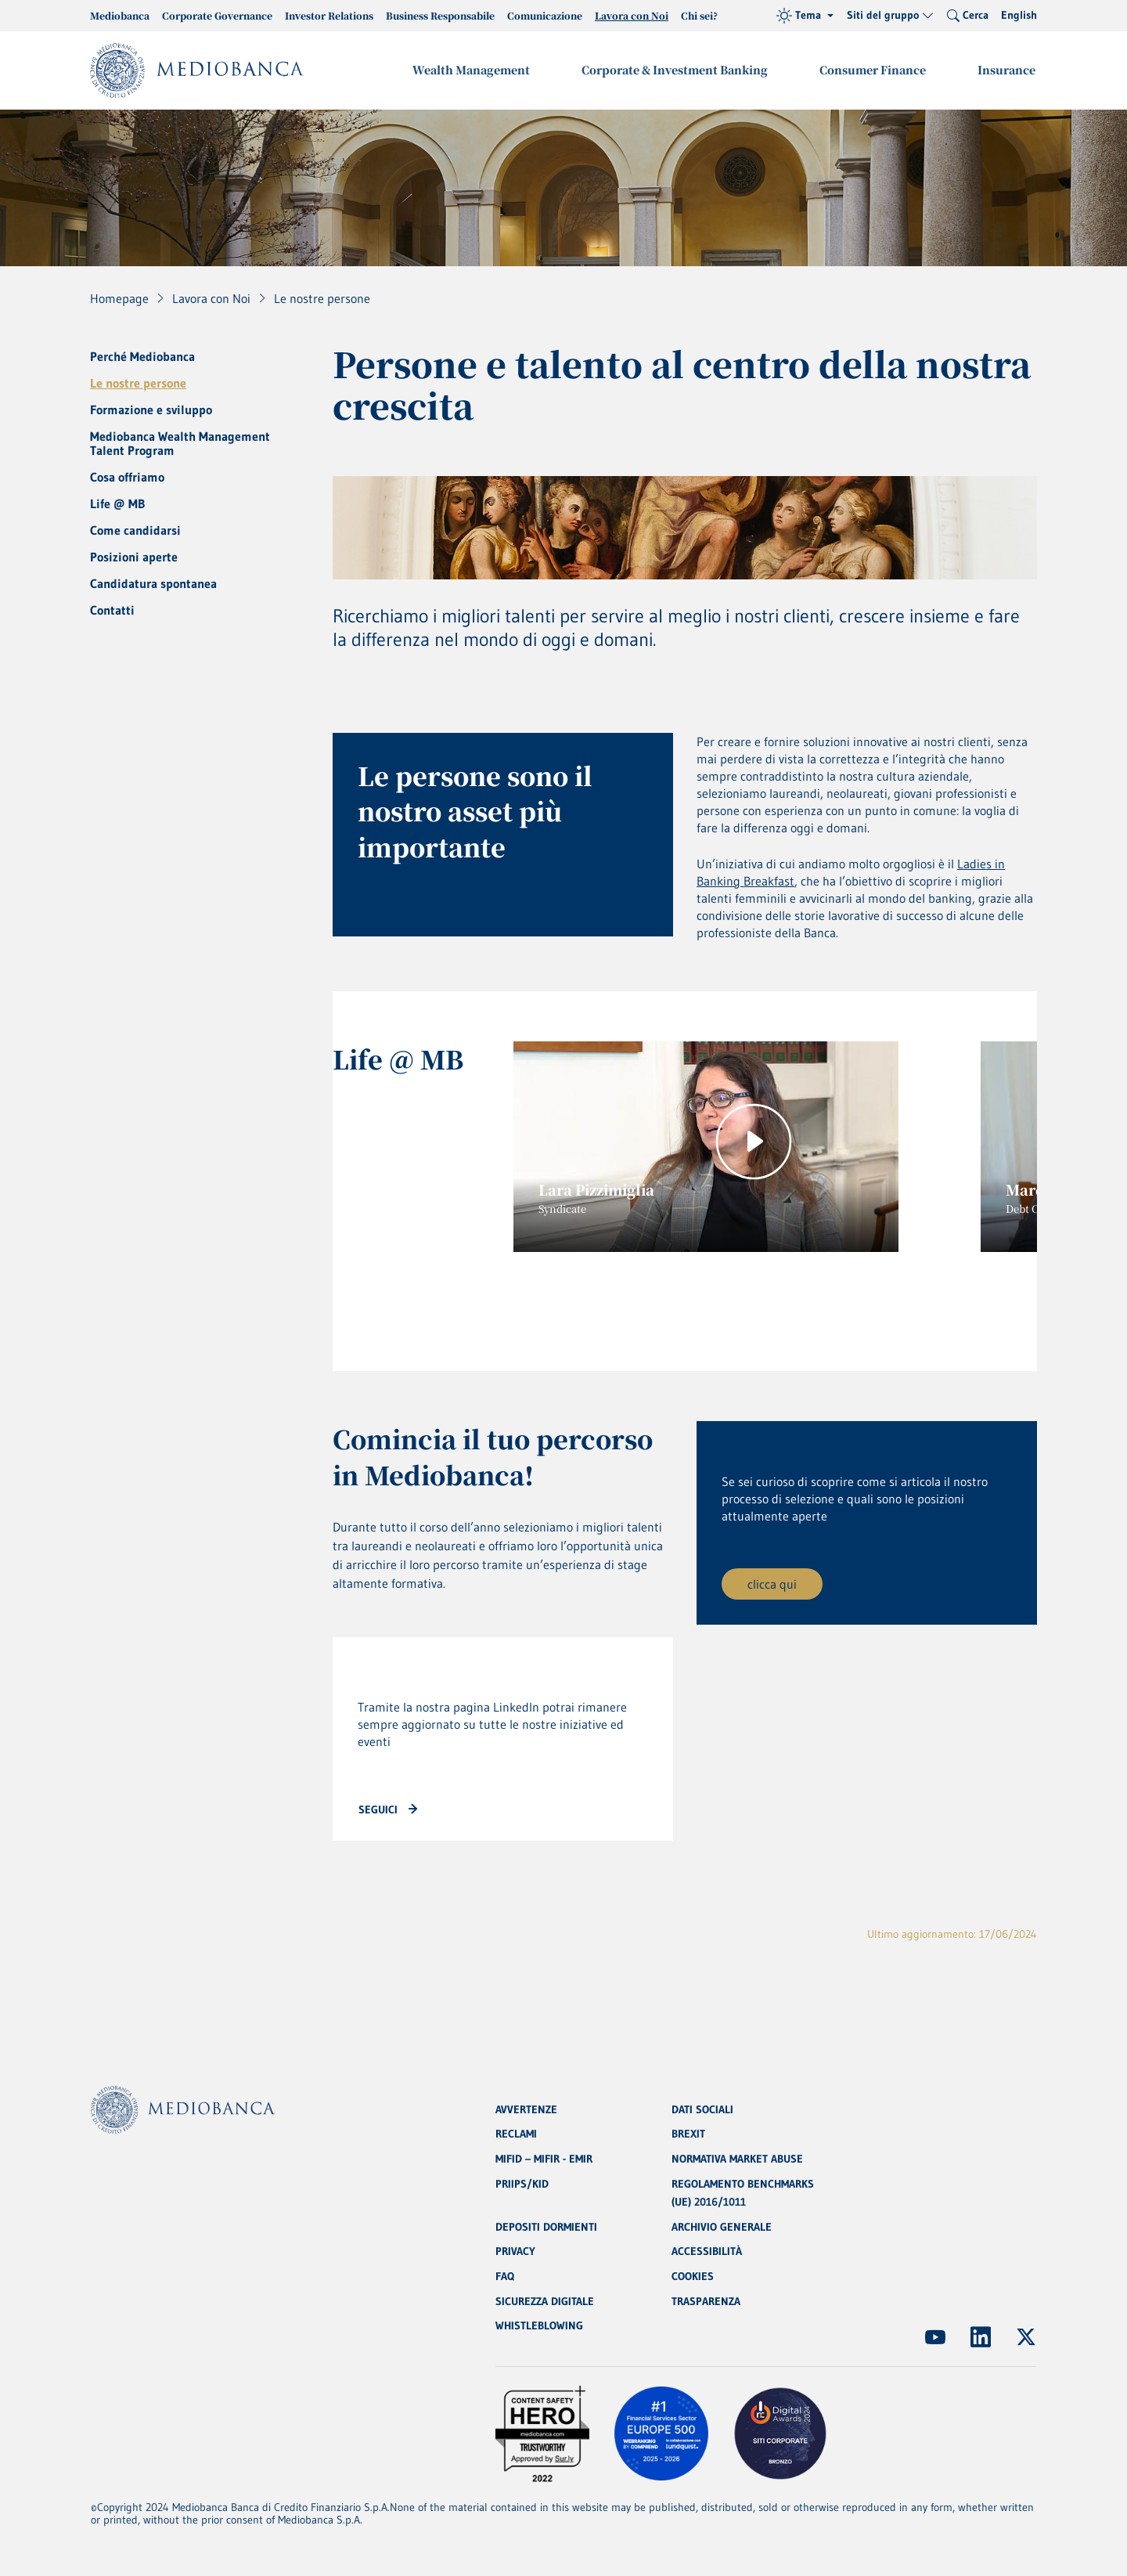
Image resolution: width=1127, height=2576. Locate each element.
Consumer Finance (875, 70)
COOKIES (693, 2276)
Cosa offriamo (127, 477)
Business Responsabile (440, 15)
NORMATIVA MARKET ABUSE (737, 2157)
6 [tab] (741, 1299)
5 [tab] (702, 1299)
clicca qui (772, 1587)
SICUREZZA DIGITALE (544, 2301)
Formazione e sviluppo (151, 409)
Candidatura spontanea (153, 583)
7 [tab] (780, 1299)
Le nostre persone (138, 383)
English (1019, 15)
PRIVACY (515, 2251)
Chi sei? (699, 15)
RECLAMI (516, 2132)
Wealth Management (476, 70)
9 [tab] (858, 1299)
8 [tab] (819, 1299)
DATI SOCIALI (702, 2107)
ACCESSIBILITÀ (707, 2251)
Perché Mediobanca (142, 356)
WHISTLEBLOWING (539, 2326)
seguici (378, 1812)
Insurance (1007, 70)
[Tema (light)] (805, 15)
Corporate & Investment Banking (678, 70)
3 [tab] (623, 1299)
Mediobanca (119, 15)
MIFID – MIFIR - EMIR (543, 2157)
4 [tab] (662, 1299)
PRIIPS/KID (522, 2182)
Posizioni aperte (134, 557)
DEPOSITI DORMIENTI (546, 2226)
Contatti (112, 610)
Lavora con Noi (631, 15)
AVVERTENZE (526, 2107)
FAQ (504, 2276)
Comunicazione (544, 15)
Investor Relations (329, 15)
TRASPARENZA (706, 2301)
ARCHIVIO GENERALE (722, 2226)
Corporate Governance (217, 15)
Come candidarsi (135, 530)
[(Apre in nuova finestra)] (935, 2337)
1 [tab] (533, 1299)
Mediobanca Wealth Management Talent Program (180, 443)
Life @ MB (117, 503)
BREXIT (688, 2132)
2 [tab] (578, 1299)
